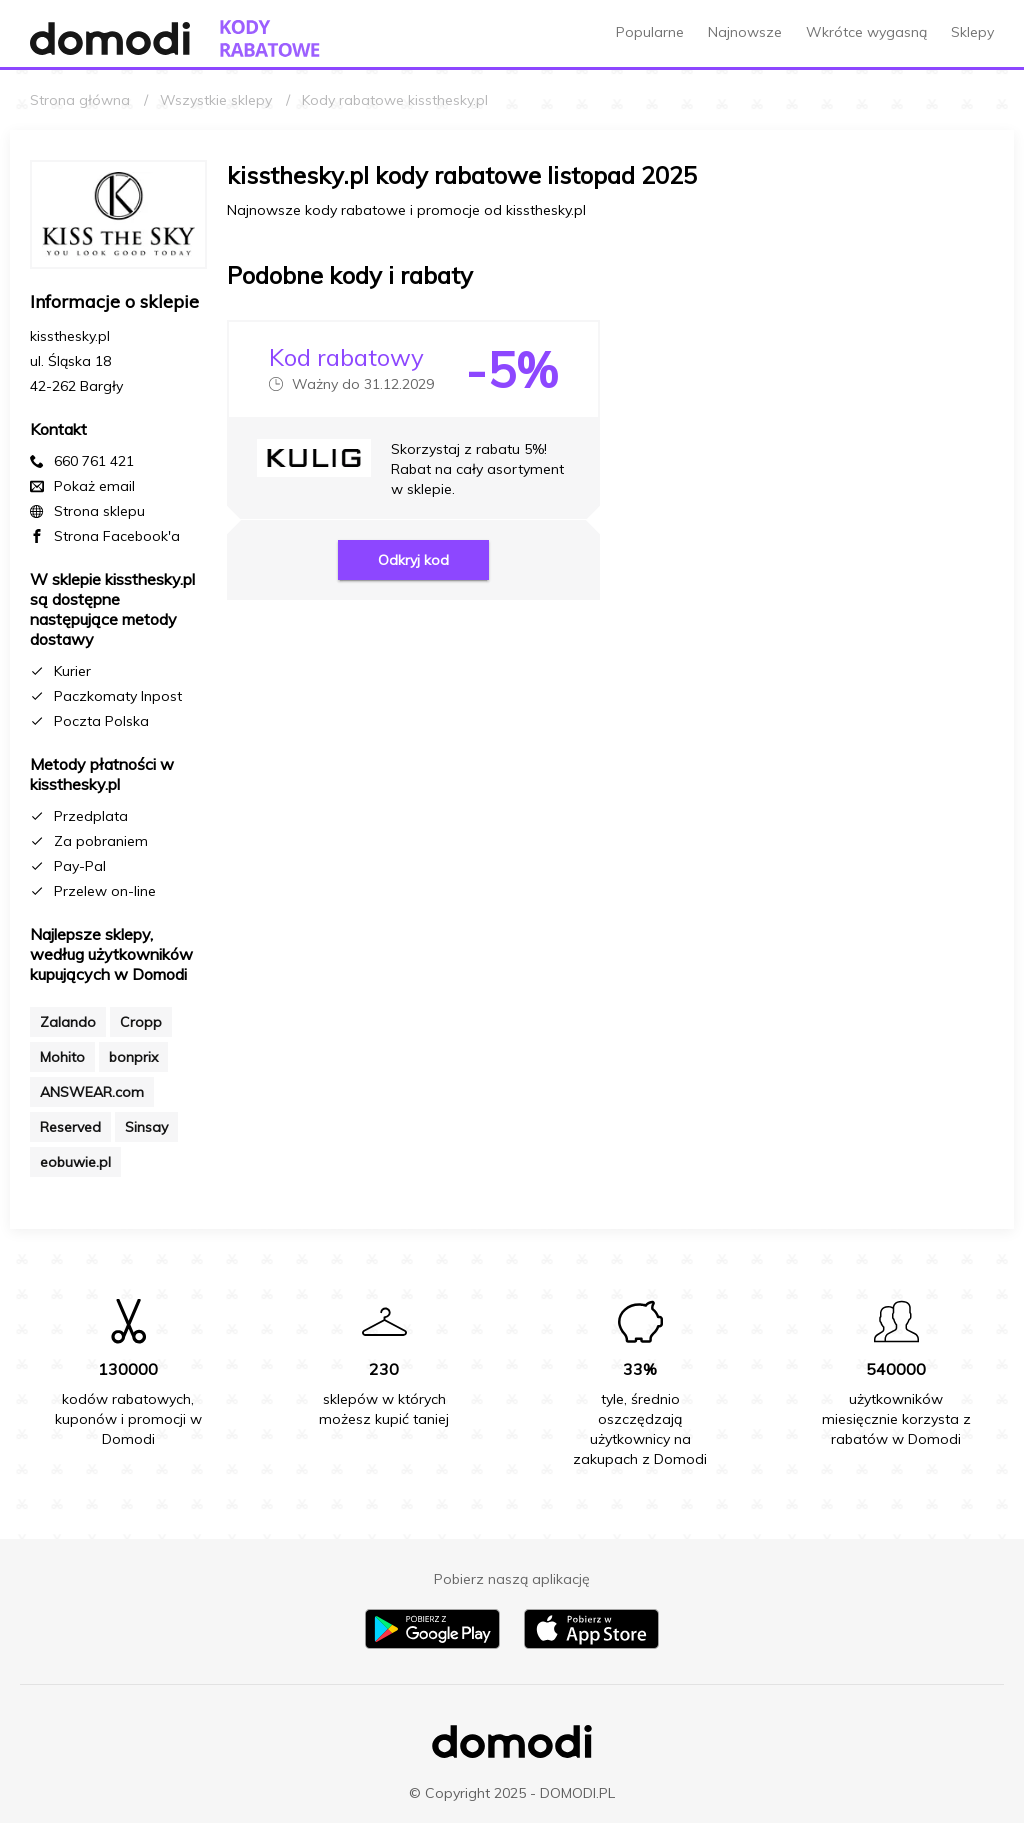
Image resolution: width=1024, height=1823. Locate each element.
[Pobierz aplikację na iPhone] (591, 1644)
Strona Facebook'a (117, 536)
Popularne (650, 32)
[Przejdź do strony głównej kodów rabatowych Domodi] (270, 38)
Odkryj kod (413, 560)
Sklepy (972, 32)
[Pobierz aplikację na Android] (432, 1644)
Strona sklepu (99, 511)
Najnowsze (745, 32)
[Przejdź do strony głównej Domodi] (110, 38)
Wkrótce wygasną (866, 32)
